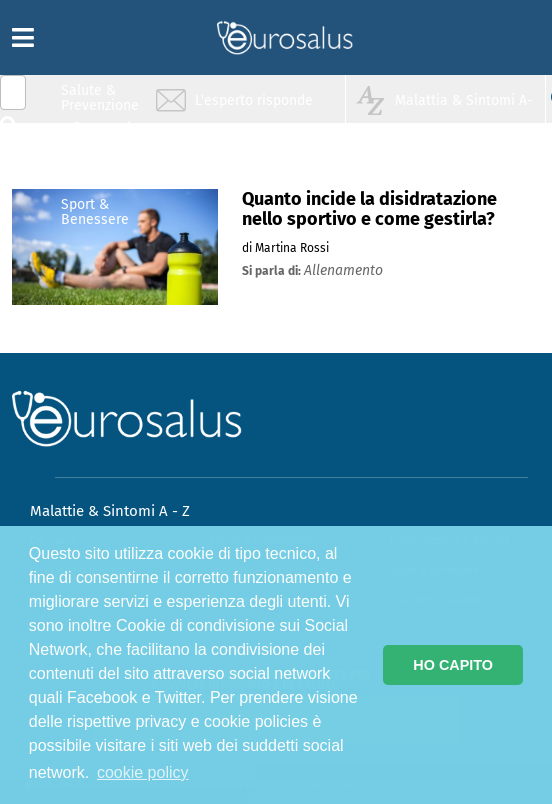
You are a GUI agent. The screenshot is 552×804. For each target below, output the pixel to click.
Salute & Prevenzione (100, 97)
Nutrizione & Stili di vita (101, 173)
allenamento (343, 270)
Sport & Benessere (95, 211)
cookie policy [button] (143, 772)
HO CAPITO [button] (453, 665)
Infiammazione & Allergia (106, 135)
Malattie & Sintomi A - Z (110, 511)
